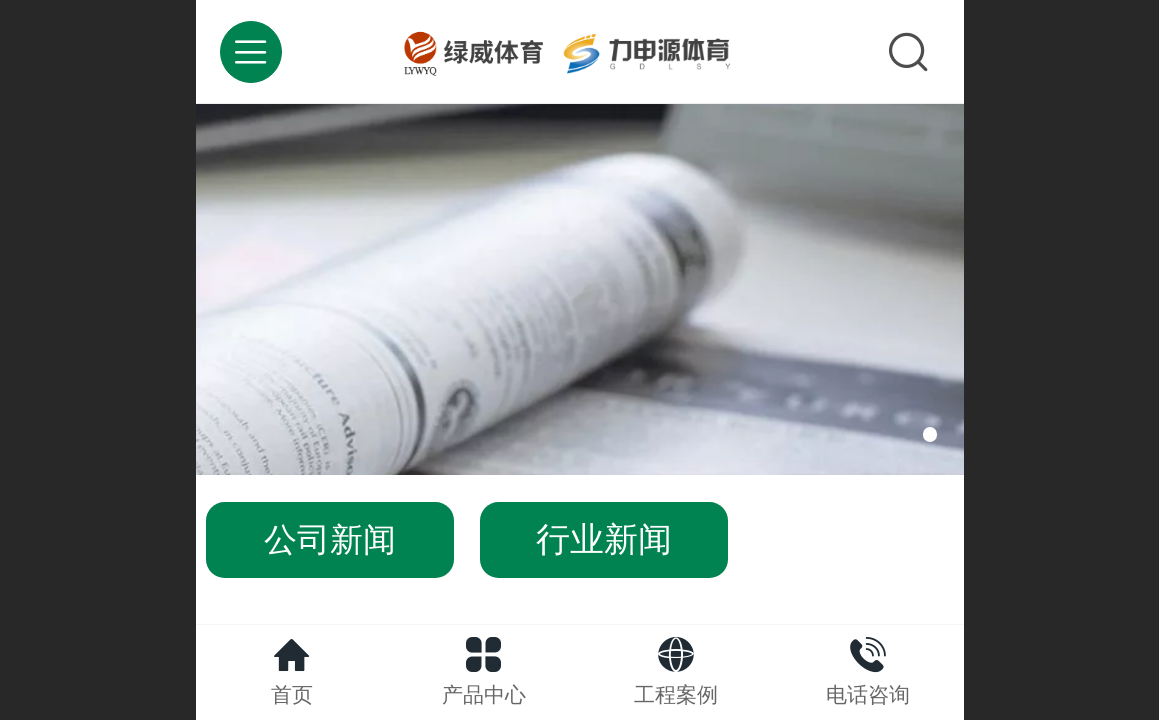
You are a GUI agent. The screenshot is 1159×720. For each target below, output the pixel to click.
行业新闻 (604, 539)
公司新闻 (330, 539)
